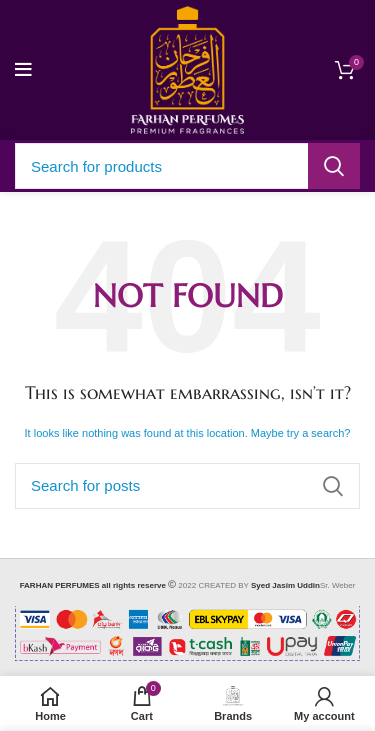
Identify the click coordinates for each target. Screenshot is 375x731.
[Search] (187, 166)
